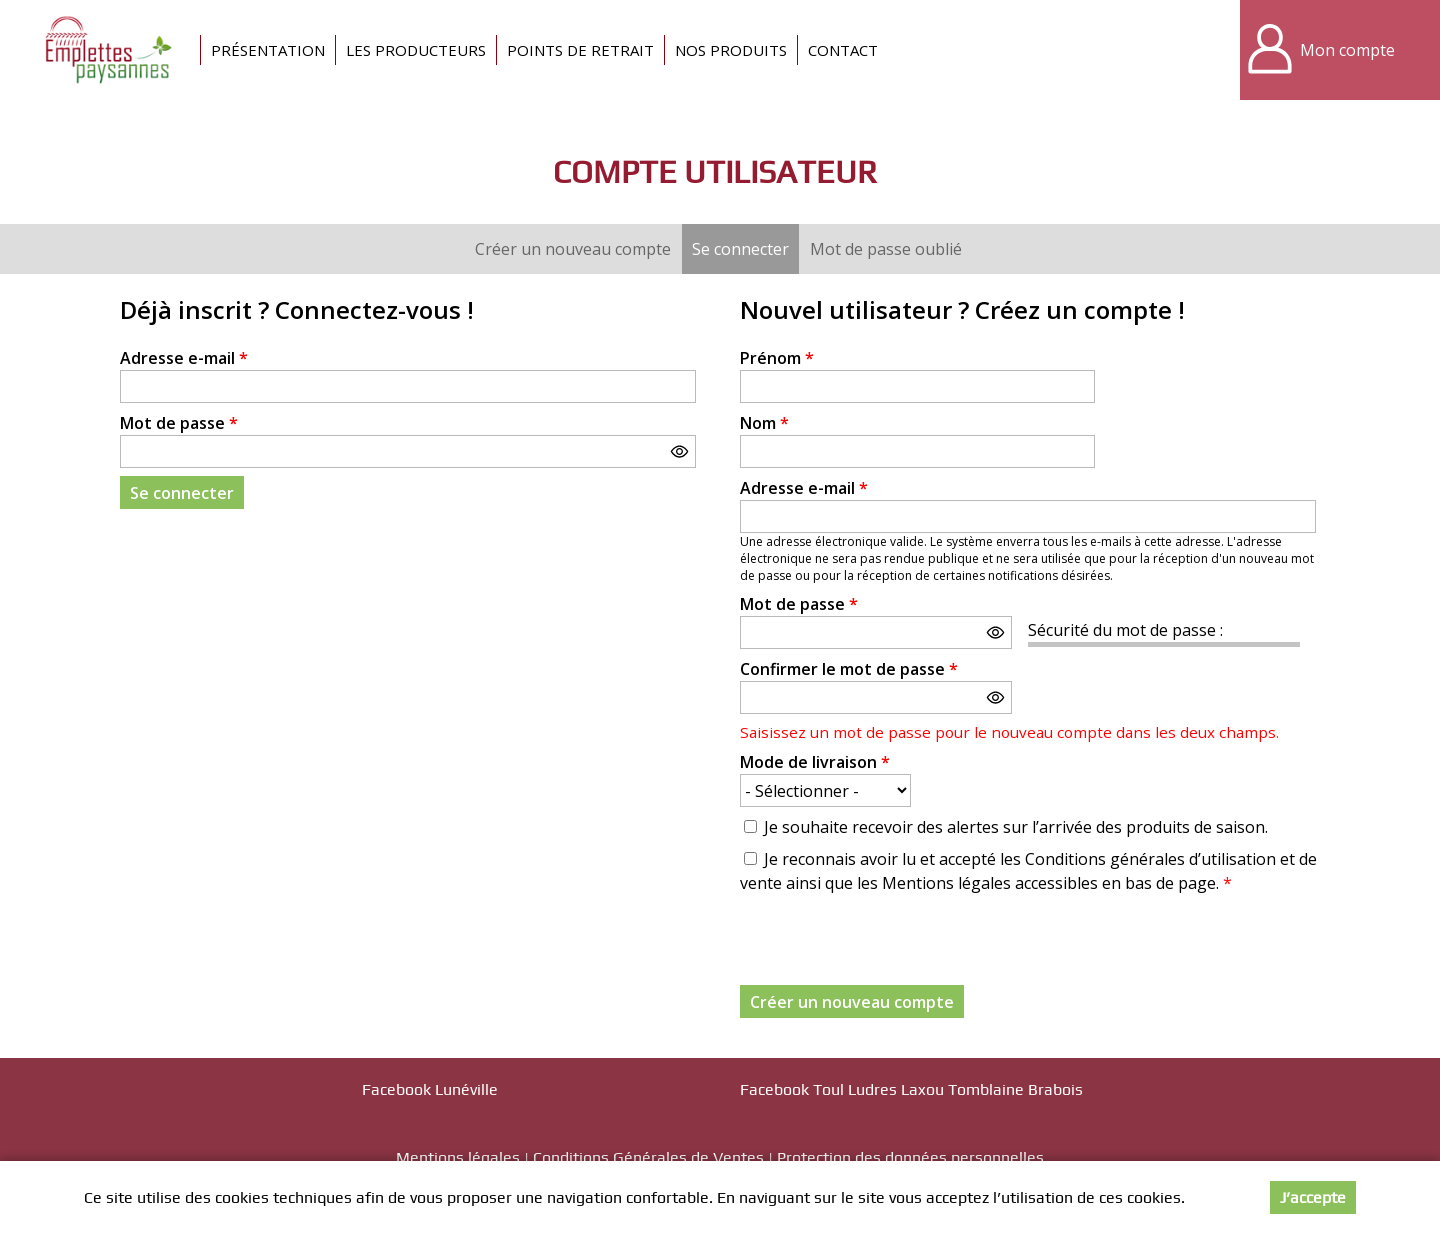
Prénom (777, 358)
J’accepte (1313, 1197)
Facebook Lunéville (430, 1089)
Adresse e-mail (184, 358)
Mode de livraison (815, 762)
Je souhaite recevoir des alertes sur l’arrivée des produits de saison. (1016, 827)
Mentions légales (458, 1157)
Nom (764, 423)
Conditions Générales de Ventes (648, 1157)
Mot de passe (179, 423)
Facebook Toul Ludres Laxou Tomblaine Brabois (911, 1089)
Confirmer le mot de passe (849, 669)
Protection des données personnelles (910, 1157)
